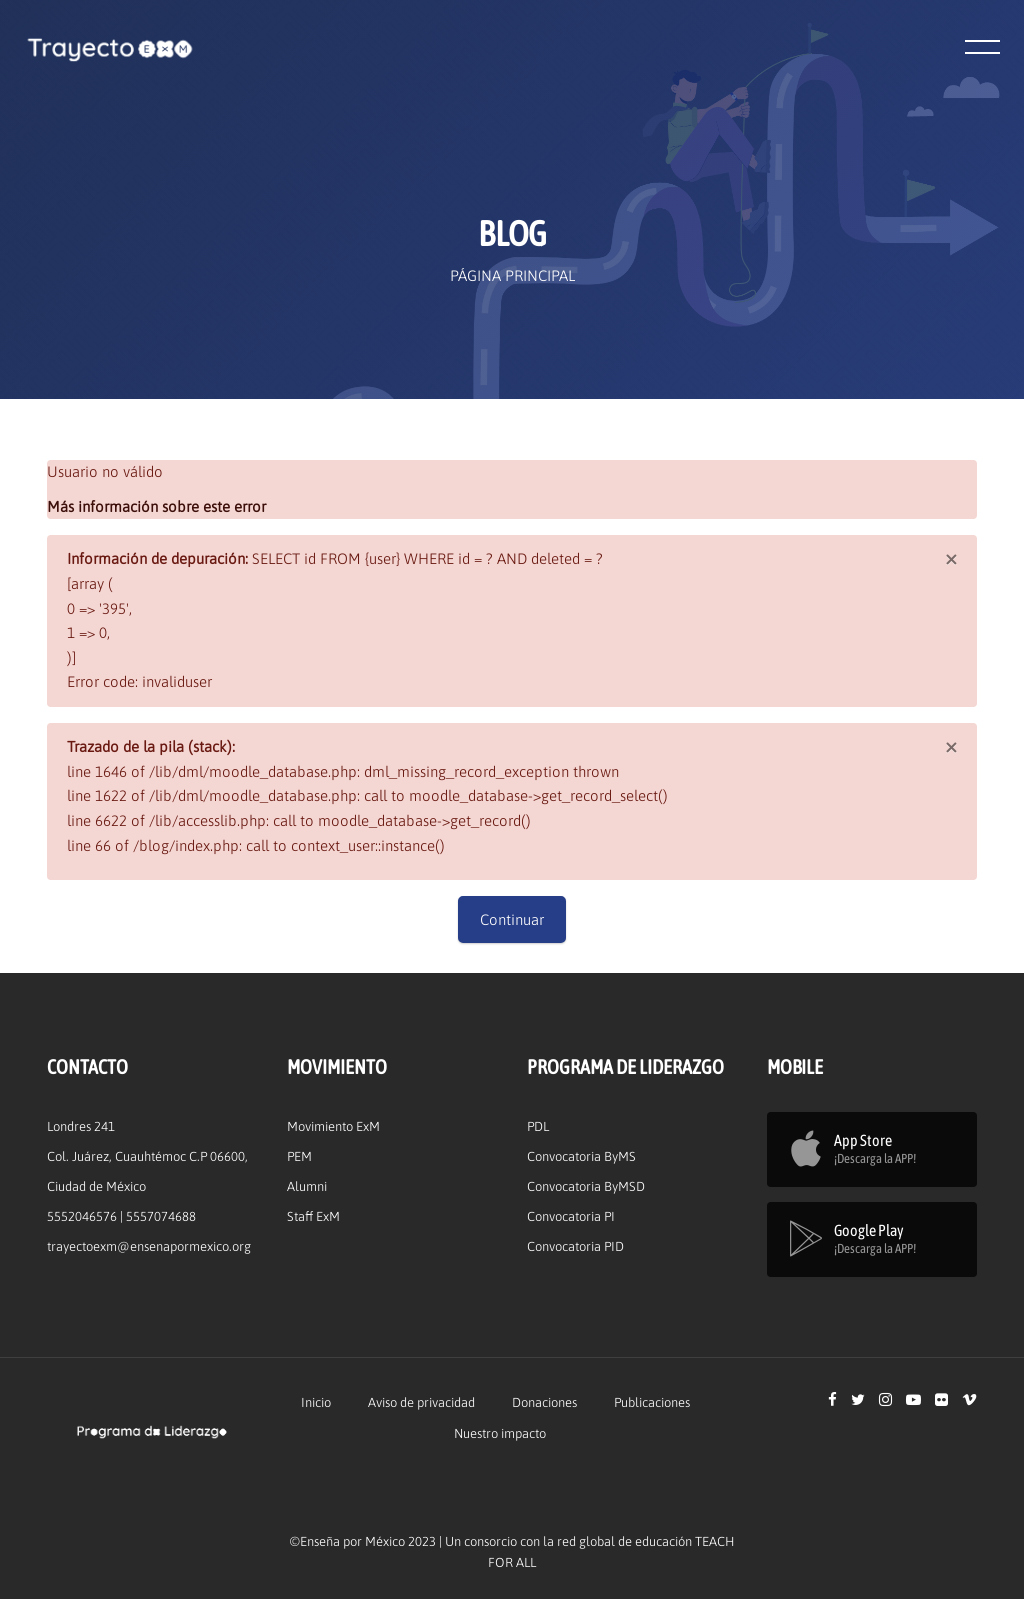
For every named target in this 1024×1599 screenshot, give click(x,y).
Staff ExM (313, 1216)
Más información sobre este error (156, 506)
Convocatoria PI (571, 1216)
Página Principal (512, 275)
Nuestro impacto (500, 1433)
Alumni (307, 1186)
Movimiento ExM (333, 1126)
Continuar (512, 919)
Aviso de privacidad (421, 1402)
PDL (538, 1126)
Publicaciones (652, 1402)
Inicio (316, 1402)
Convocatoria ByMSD (586, 1186)
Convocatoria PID (575, 1246)
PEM (299, 1156)
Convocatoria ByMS (581, 1156)
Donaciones (544, 1402)
